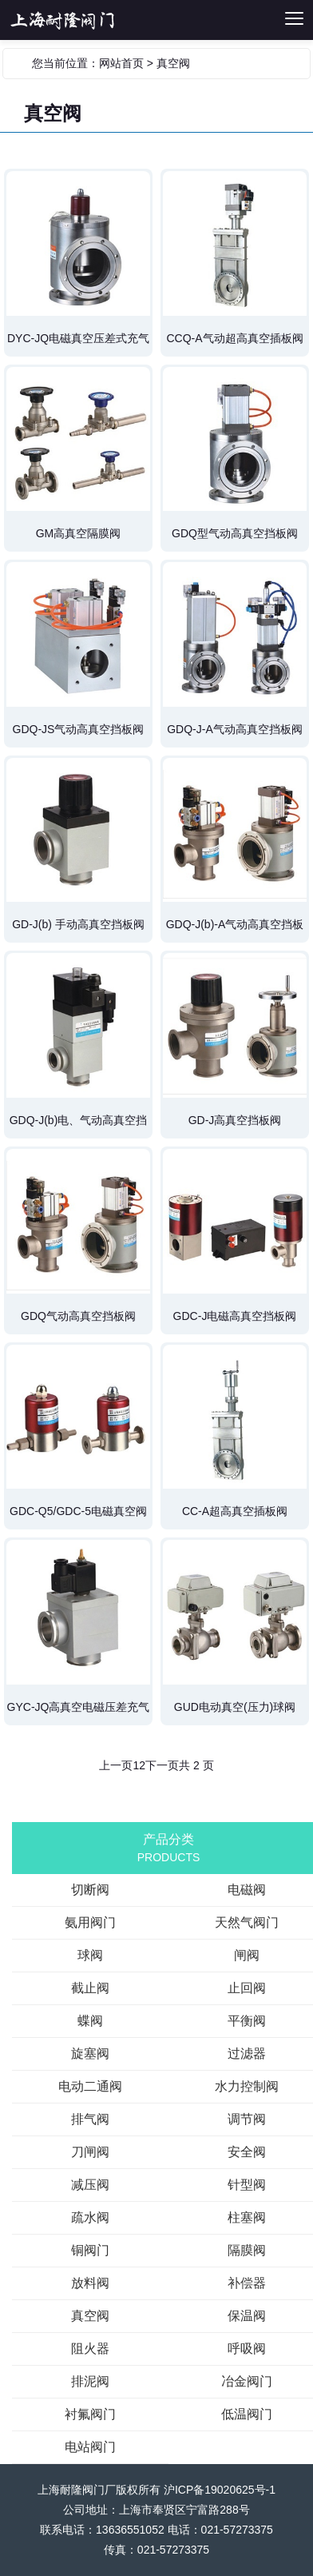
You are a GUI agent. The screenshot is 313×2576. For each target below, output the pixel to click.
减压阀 (90, 2184)
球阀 (90, 1955)
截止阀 (90, 1988)
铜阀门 (90, 2250)
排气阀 (90, 2119)
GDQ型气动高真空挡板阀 (235, 533)
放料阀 (90, 2283)
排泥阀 (90, 2381)
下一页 (162, 1765)
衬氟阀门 (90, 2414)
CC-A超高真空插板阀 (234, 1511)
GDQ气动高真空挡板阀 (78, 1316)
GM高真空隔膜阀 (78, 533)
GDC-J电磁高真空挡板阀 (235, 1316)
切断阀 (83, 20)
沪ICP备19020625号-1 (219, 2489)
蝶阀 (90, 2021)
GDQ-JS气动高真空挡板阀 (79, 729)
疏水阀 (90, 2217)
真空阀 (173, 63)
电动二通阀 (90, 2086)
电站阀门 (90, 2447)
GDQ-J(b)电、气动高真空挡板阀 (79, 1126)
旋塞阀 (90, 2053)
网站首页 (121, 63)
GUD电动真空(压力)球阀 (234, 1707)
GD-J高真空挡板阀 (235, 1120)
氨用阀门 (90, 1922)
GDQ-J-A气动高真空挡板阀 (235, 729)
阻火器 (90, 2348)
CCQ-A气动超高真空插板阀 (234, 338)
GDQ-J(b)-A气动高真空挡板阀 (235, 930)
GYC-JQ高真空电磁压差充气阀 (78, 1713)
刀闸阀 (90, 2152)
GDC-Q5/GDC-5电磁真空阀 (78, 1511)
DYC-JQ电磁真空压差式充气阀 (78, 344)
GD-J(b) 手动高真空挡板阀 (78, 924)
